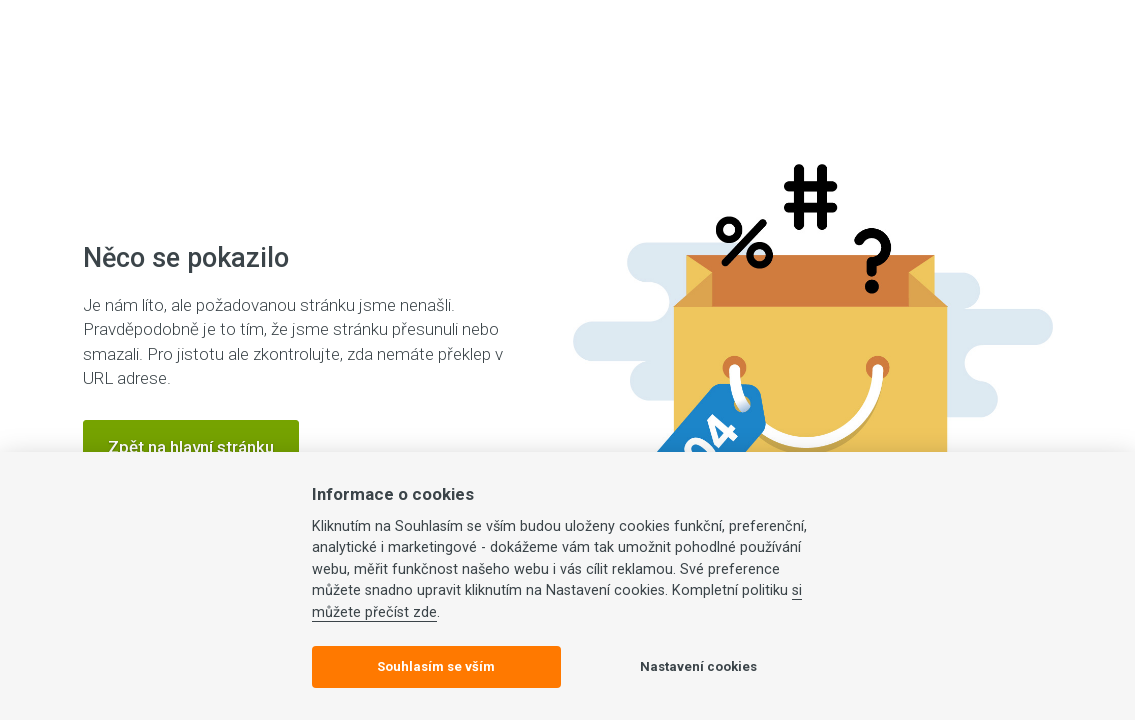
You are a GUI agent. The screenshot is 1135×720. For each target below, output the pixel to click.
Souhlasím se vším (436, 666)
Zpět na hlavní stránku (191, 447)
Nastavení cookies (698, 666)
